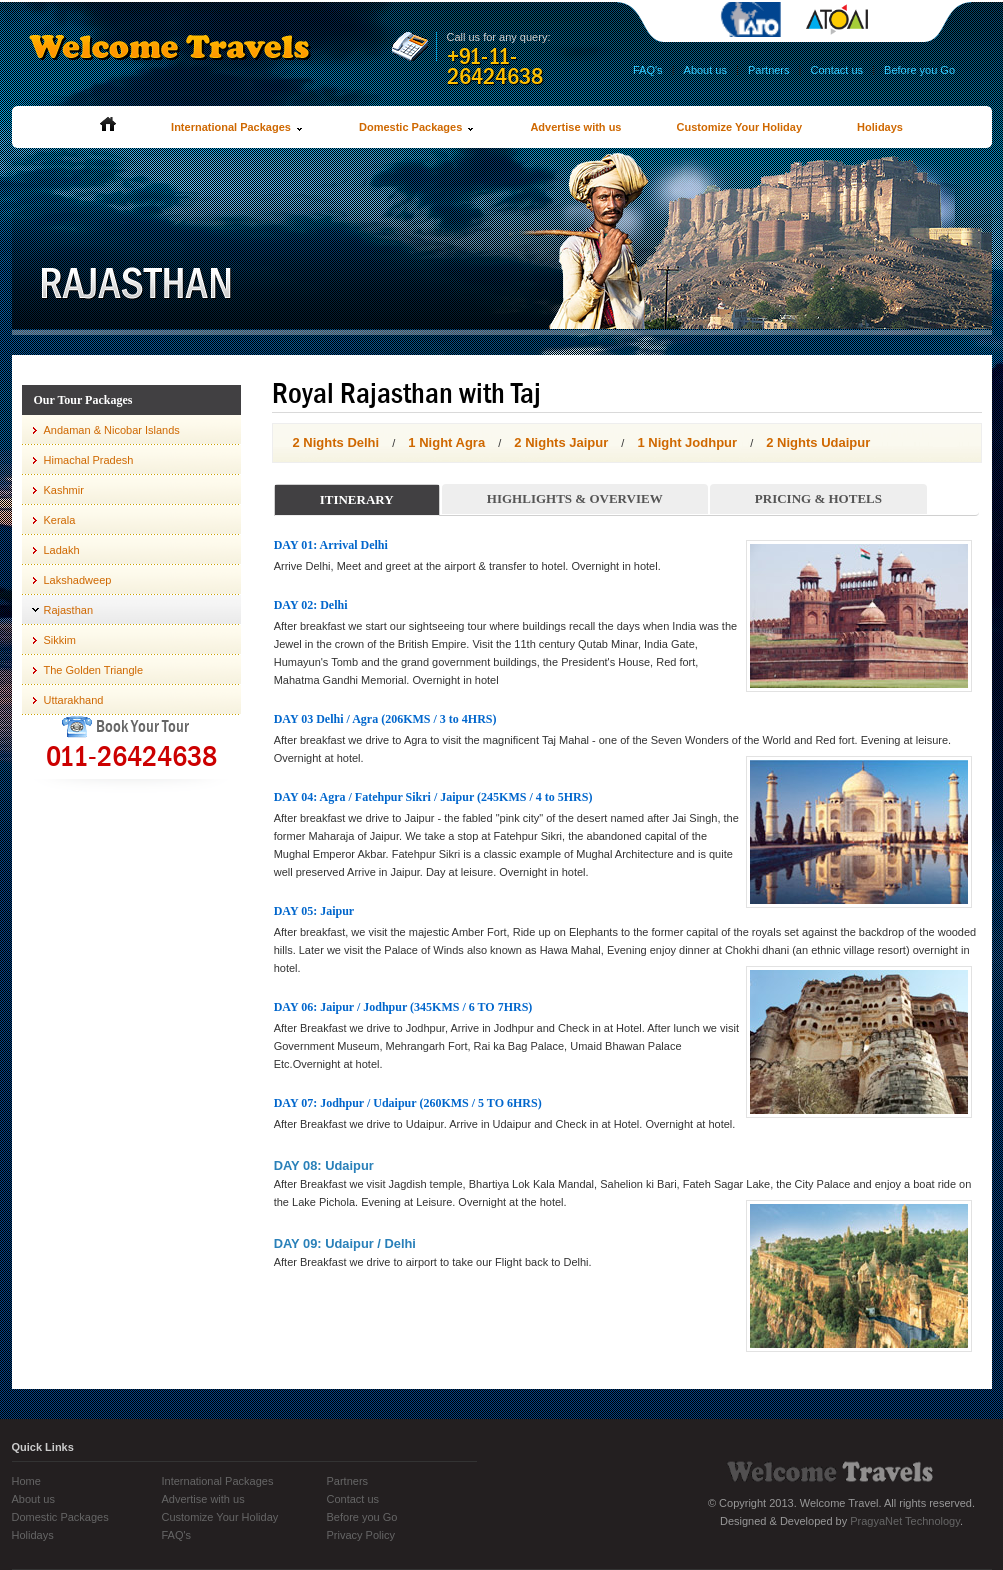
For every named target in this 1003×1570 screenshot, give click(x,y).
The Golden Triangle (94, 670)
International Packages (237, 127)
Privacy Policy (361, 1535)
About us (705, 70)
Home (26, 1481)
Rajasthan (69, 610)
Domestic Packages (417, 127)
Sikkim (60, 640)
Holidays (880, 127)
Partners (769, 70)
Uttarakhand (74, 700)
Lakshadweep (78, 580)
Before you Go (919, 70)
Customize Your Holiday (740, 127)
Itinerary (357, 499)
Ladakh (62, 550)
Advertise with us (575, 127)
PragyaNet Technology (905, 1521)
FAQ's (648, 70)
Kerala (60, 520)
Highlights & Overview (575, 498)
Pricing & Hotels (818, 498)
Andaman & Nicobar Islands (112, 430)
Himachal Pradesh (89, 460)
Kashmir (64, 490)
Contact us (837, 70)
